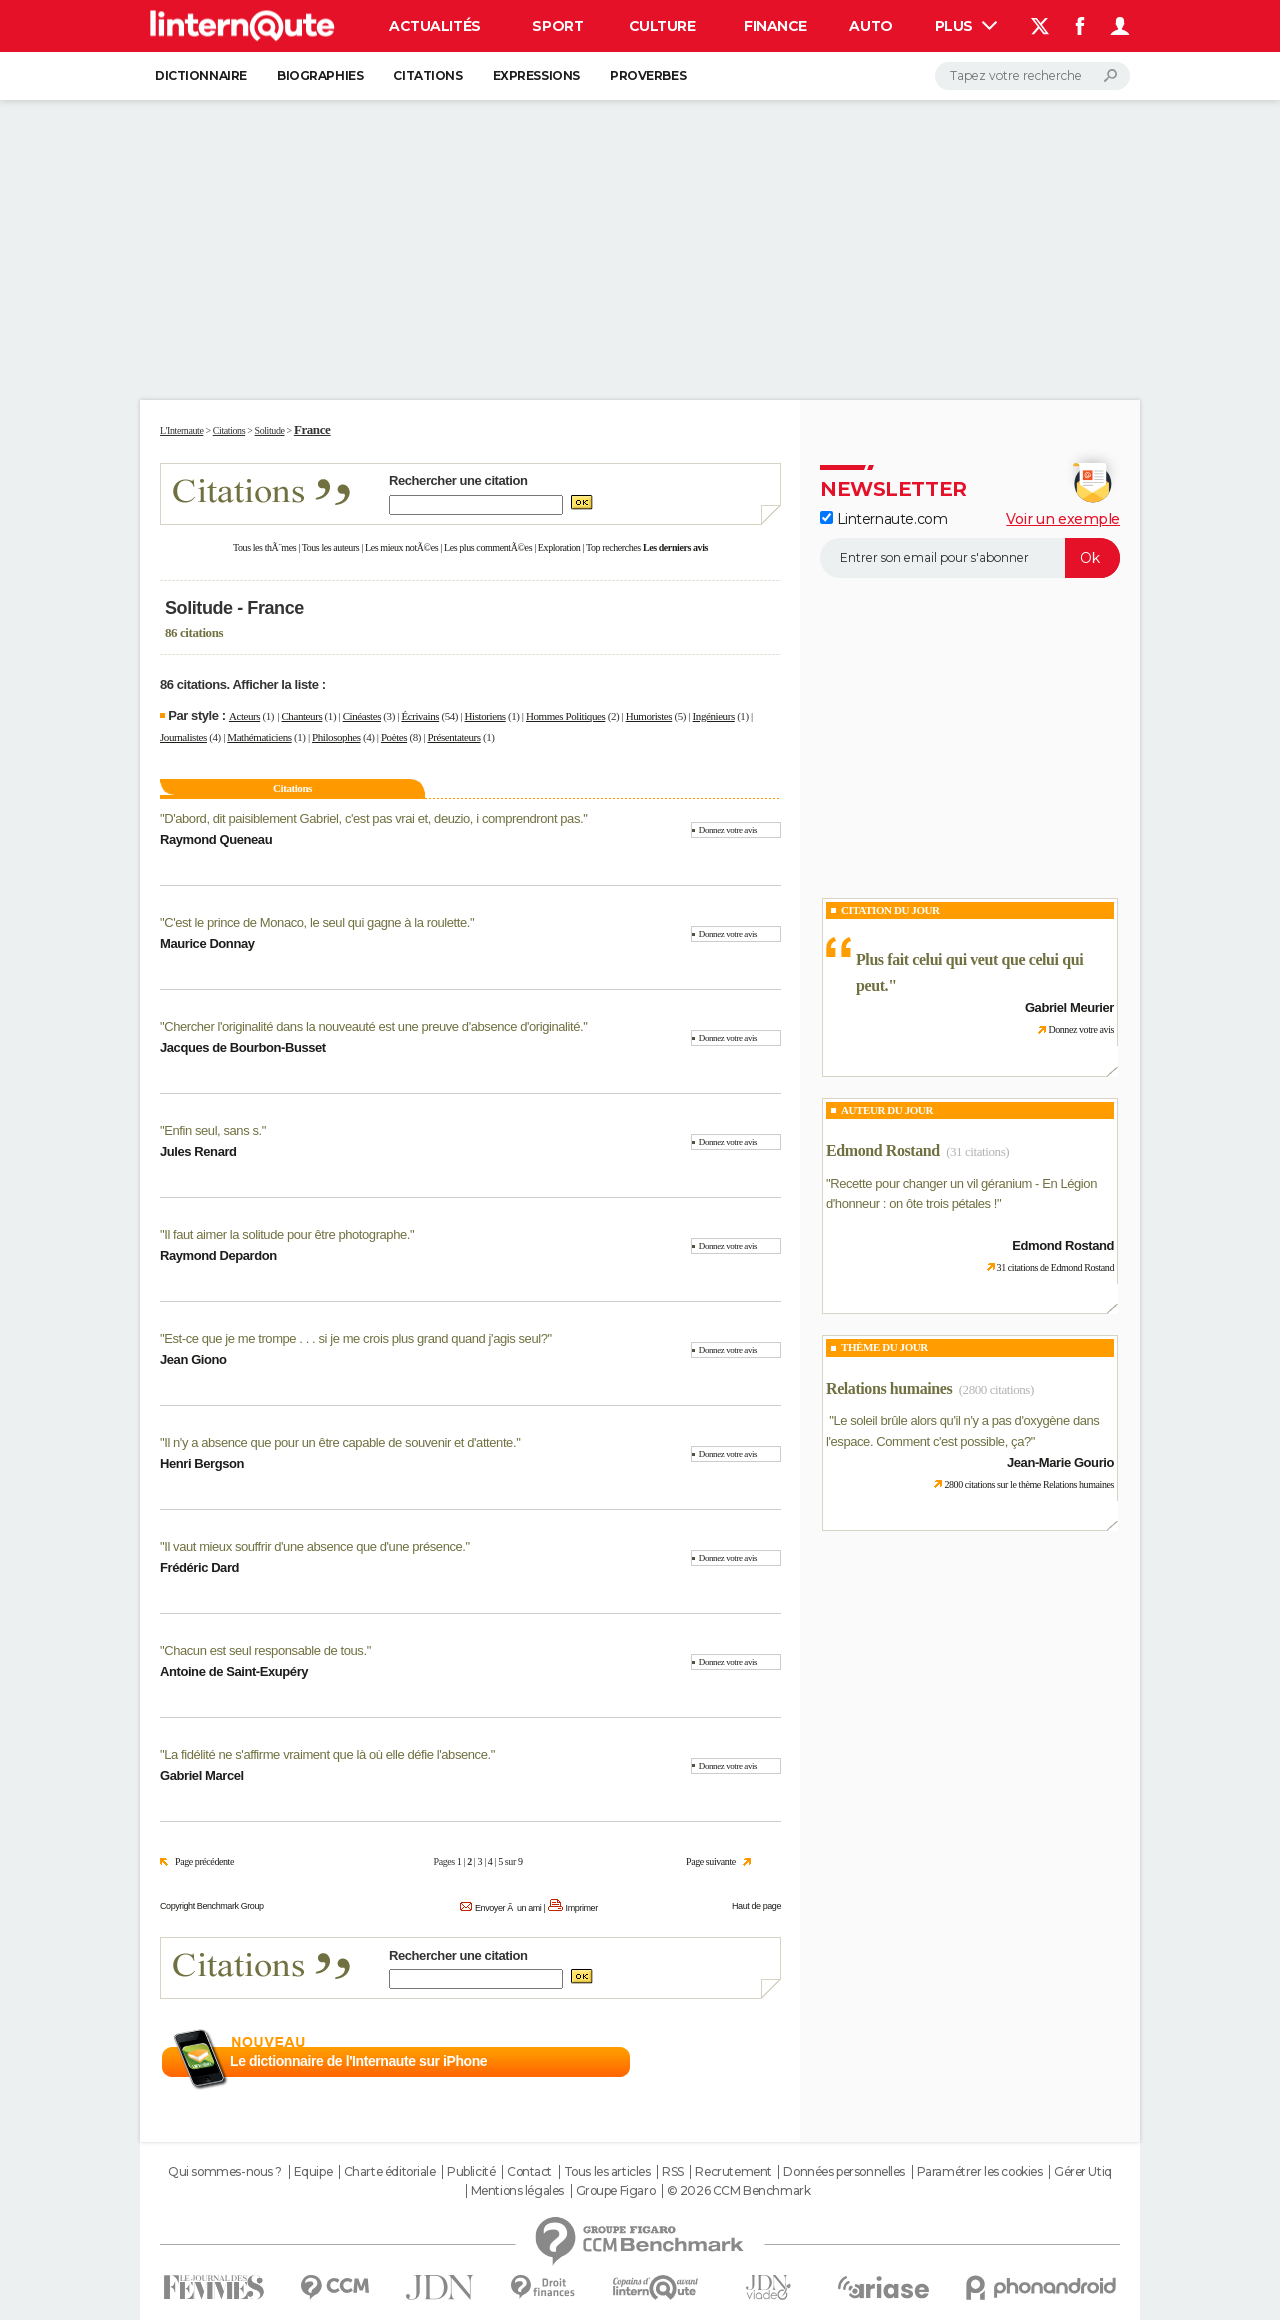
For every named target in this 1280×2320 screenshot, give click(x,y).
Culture (662, 26)
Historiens (485, 716)
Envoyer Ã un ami (508, 1908)
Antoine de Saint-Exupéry (234, 1671)
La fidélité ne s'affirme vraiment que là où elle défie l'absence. (327, 1754)
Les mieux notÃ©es (401, 547)
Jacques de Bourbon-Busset (243, 1047)
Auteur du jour (887, 1110)
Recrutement (733, 2172)
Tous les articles (607, 2172)
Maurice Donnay (207, 943)
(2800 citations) (996, 1389)
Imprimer (582, 1908)
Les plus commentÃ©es (488, 547)
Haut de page (756, 1906)
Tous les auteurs (331, 547)
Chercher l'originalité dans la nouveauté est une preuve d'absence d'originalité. (373, 1026)
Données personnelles (844, 2172)
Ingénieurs (714, 716)
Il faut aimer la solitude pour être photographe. (287, 1234)
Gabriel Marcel (202, 1775)
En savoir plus (737, 2062)
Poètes (394, 737)
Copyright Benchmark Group (212, 1906)
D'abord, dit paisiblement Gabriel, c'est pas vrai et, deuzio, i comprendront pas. (373, 818)
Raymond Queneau (216, 839)
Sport (557, 26)
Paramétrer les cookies (980, 2172)
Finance (775, 26)
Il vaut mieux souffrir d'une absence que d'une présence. (314, 1546)
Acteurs (244, 716)
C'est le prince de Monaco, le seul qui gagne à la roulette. (317, 922)
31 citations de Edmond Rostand (1055, 1267)
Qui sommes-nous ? (225, 2172)
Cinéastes (362, 716)
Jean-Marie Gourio (1060, 1462)
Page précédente (204, 1861)
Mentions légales (517, 2191)
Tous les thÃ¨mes (264, 547)
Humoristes (649, 716)
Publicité (471, 2172)
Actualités (435, 26)
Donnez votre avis (728, 830)
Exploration (559, 547)
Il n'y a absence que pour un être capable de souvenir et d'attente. (340, 1442)
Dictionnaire (201, 75)
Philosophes (336, 737)
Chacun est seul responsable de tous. (265, 1650)
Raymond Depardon (218, 1255)
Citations (427, 75)
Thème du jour (884, 1347)
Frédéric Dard (199, 1567)
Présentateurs (453, 737)
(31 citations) (977, 1151)
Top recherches (613, 547)
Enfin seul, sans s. (213, 1130)
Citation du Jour (890, 910)
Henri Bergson (202, 1463)
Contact (529, 2172)
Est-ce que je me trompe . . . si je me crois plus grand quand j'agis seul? (355, 1338)
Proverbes (648, 75)
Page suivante (711, 1861)
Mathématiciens (259, 737)
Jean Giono (193, 1359)
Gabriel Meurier (1069, 1007)
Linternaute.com (883, 519)
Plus (966, 26)
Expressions (536, 75)
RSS (673, 2172)
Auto (870, 26)
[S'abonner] (970, 558)
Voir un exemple (1063, 519)
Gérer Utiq (1083, 2172)
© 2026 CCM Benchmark (739, 2191)
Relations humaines (889, 1388)
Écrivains (420, 716)
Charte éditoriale (390, 2172)
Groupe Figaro (616, 2191)
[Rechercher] (1032, 76)
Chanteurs (301, 716)
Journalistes (183, 737)
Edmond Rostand (883, 1150)
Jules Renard (198, 1151)
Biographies (320, 75)
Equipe (313, 2172)
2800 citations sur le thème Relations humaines (1029, 1484)
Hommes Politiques (565, 716)
